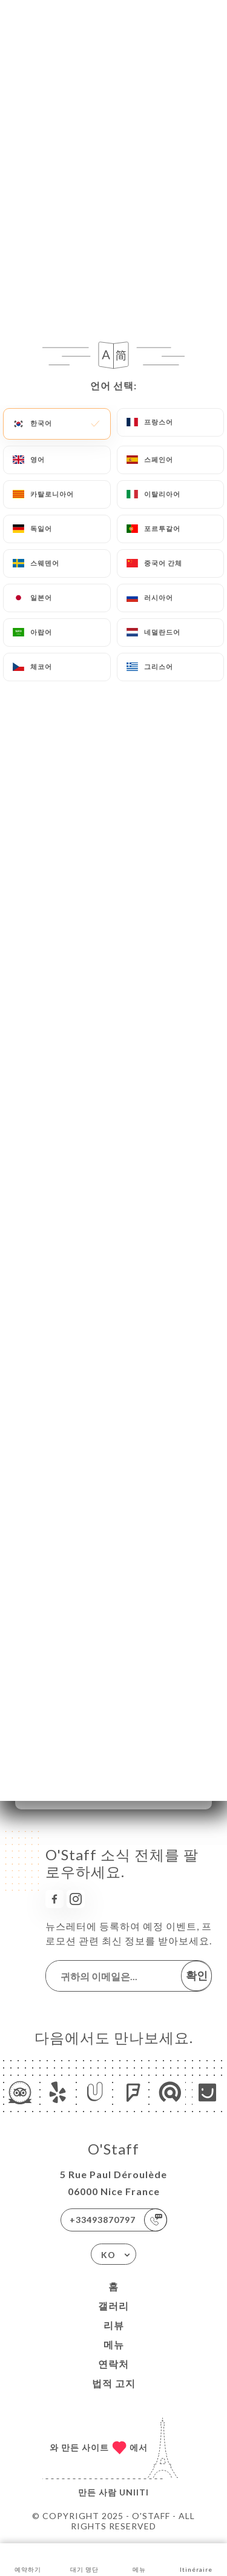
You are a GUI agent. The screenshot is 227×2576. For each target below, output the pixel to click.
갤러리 (113, 2305)
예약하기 (28, 2559)
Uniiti (134, 2492)
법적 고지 (114, 2383)
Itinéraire (196, 2559)
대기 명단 (84, 2559)
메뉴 (114, 2344)
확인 (197, 1975)
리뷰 (114, 2325)
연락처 (113, 2364)
